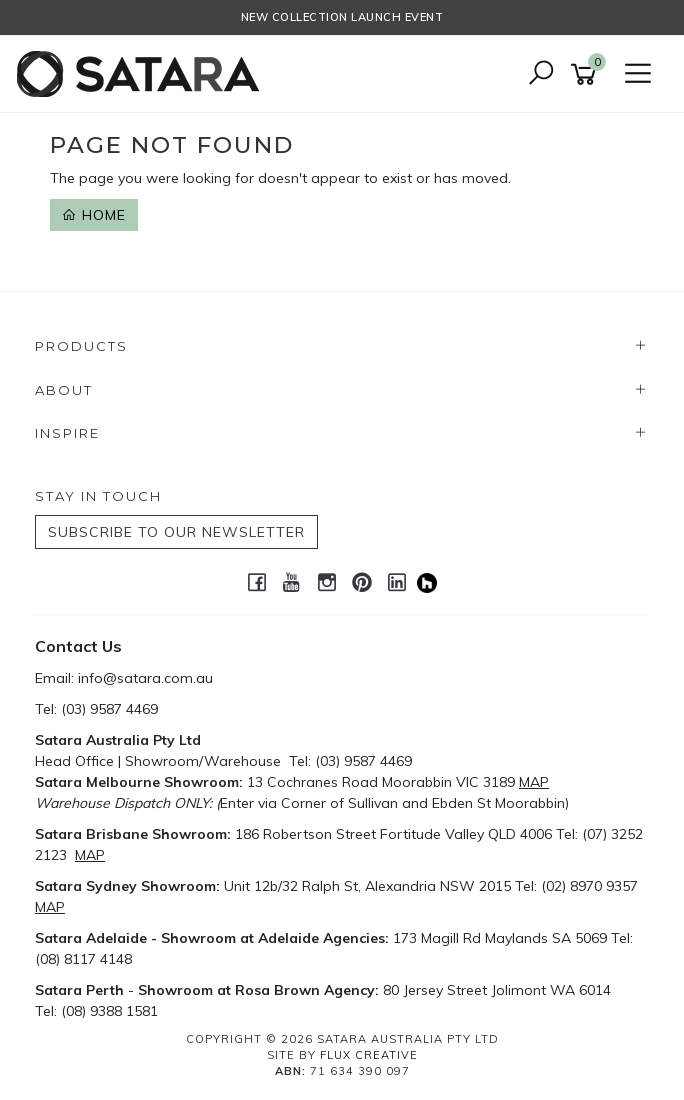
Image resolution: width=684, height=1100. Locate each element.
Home (94, 215)
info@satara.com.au (145, 678)
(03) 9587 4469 (109, 709)
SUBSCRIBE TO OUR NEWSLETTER (176, 532)
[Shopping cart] (587, 74)
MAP (534, 782)
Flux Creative (369, 1055)
